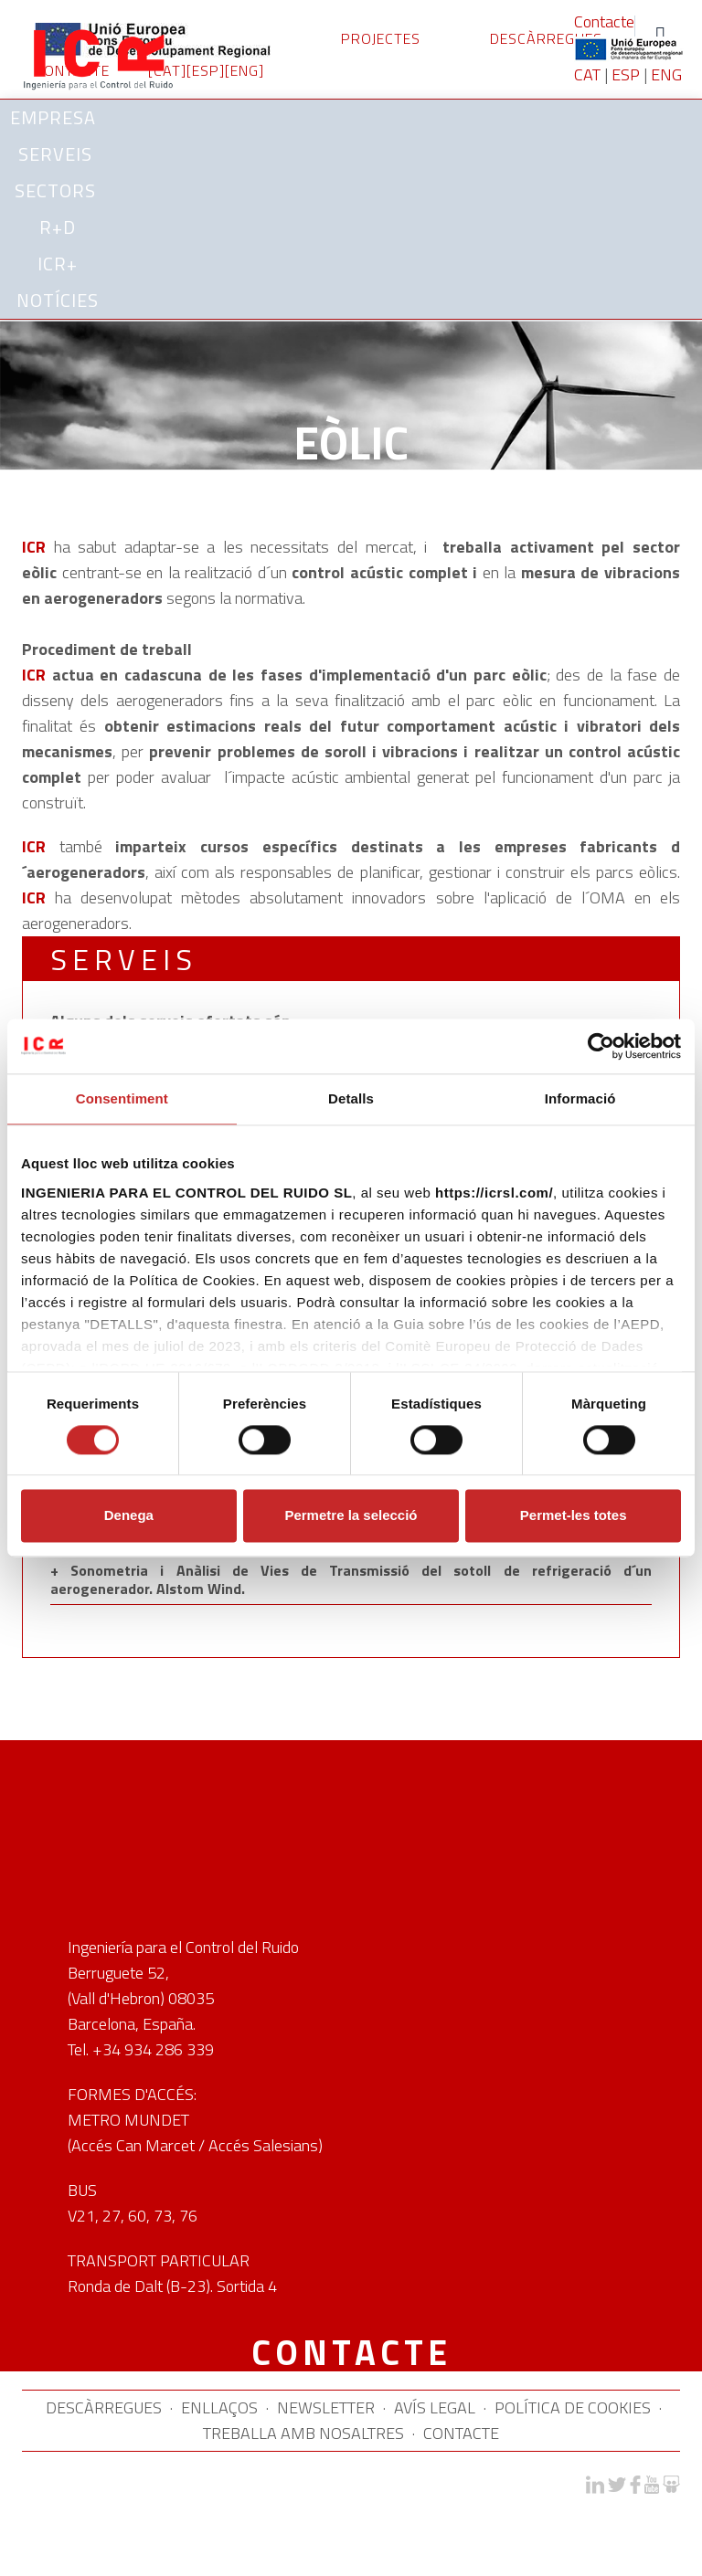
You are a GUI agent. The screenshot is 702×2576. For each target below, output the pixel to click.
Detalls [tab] (351, 1098)
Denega (129, 1516)
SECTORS (58, 190)
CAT (587, 74)
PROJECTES (380, 38)
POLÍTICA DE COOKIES (573, 2407)
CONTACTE (461, 2433)
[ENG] (244, 70)
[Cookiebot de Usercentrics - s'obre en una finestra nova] (601, 1046)
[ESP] (205, 70)
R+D (57, 227)
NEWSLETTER (326, 2407)
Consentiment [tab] (122, 1098)
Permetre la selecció (350, 1516)
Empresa (55, 117)
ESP (626, 74)
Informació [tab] (580, 1098)
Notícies (57, 300)
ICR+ (57, 263)
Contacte (604, 21)
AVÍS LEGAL (434, 2407)
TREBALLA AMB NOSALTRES (303, 2433)
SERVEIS (58, 154)
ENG (666, 74)
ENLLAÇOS (219, 2407)
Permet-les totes (573, 1516)
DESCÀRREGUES (546, 38)
